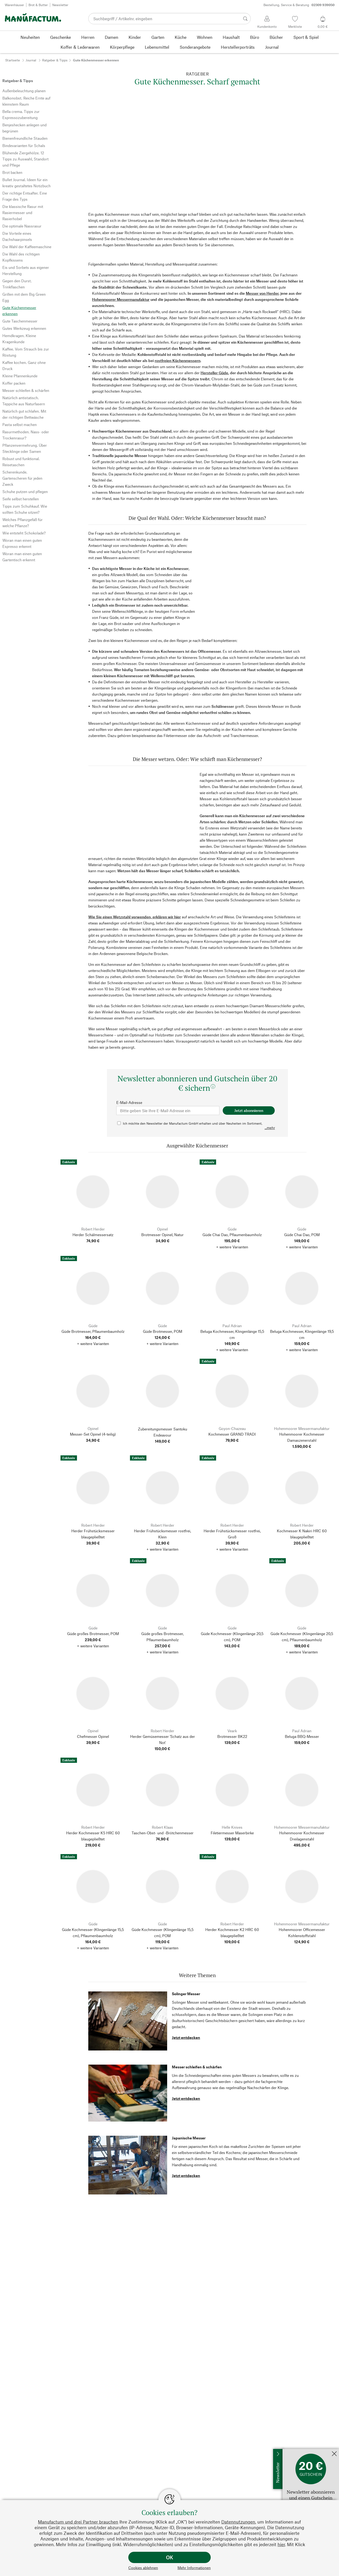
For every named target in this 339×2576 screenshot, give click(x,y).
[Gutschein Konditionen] (213, 1086)
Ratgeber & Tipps (55, 60)
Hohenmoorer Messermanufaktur (120, 299)
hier (281, 2544)
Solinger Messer (186, 1993)
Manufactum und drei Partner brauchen (78, 2521)
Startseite (12, 60)
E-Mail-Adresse (129, 1102)
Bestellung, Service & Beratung (299, 5)
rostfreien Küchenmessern (177, 360)
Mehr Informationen (194, 2567)
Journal (31, 60)
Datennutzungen (238, 2521)
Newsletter (60, 5)
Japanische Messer (189, 2138)
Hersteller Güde (214, 372)
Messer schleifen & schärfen (197, 2067)
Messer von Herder (262, 293)
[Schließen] (334, 2454)
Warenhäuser (14, 5)
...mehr (270, 1128)
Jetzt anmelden (294, 2451)
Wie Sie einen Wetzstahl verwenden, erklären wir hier (134, 917)
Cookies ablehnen (143, 2567)
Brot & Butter (38, 5)
